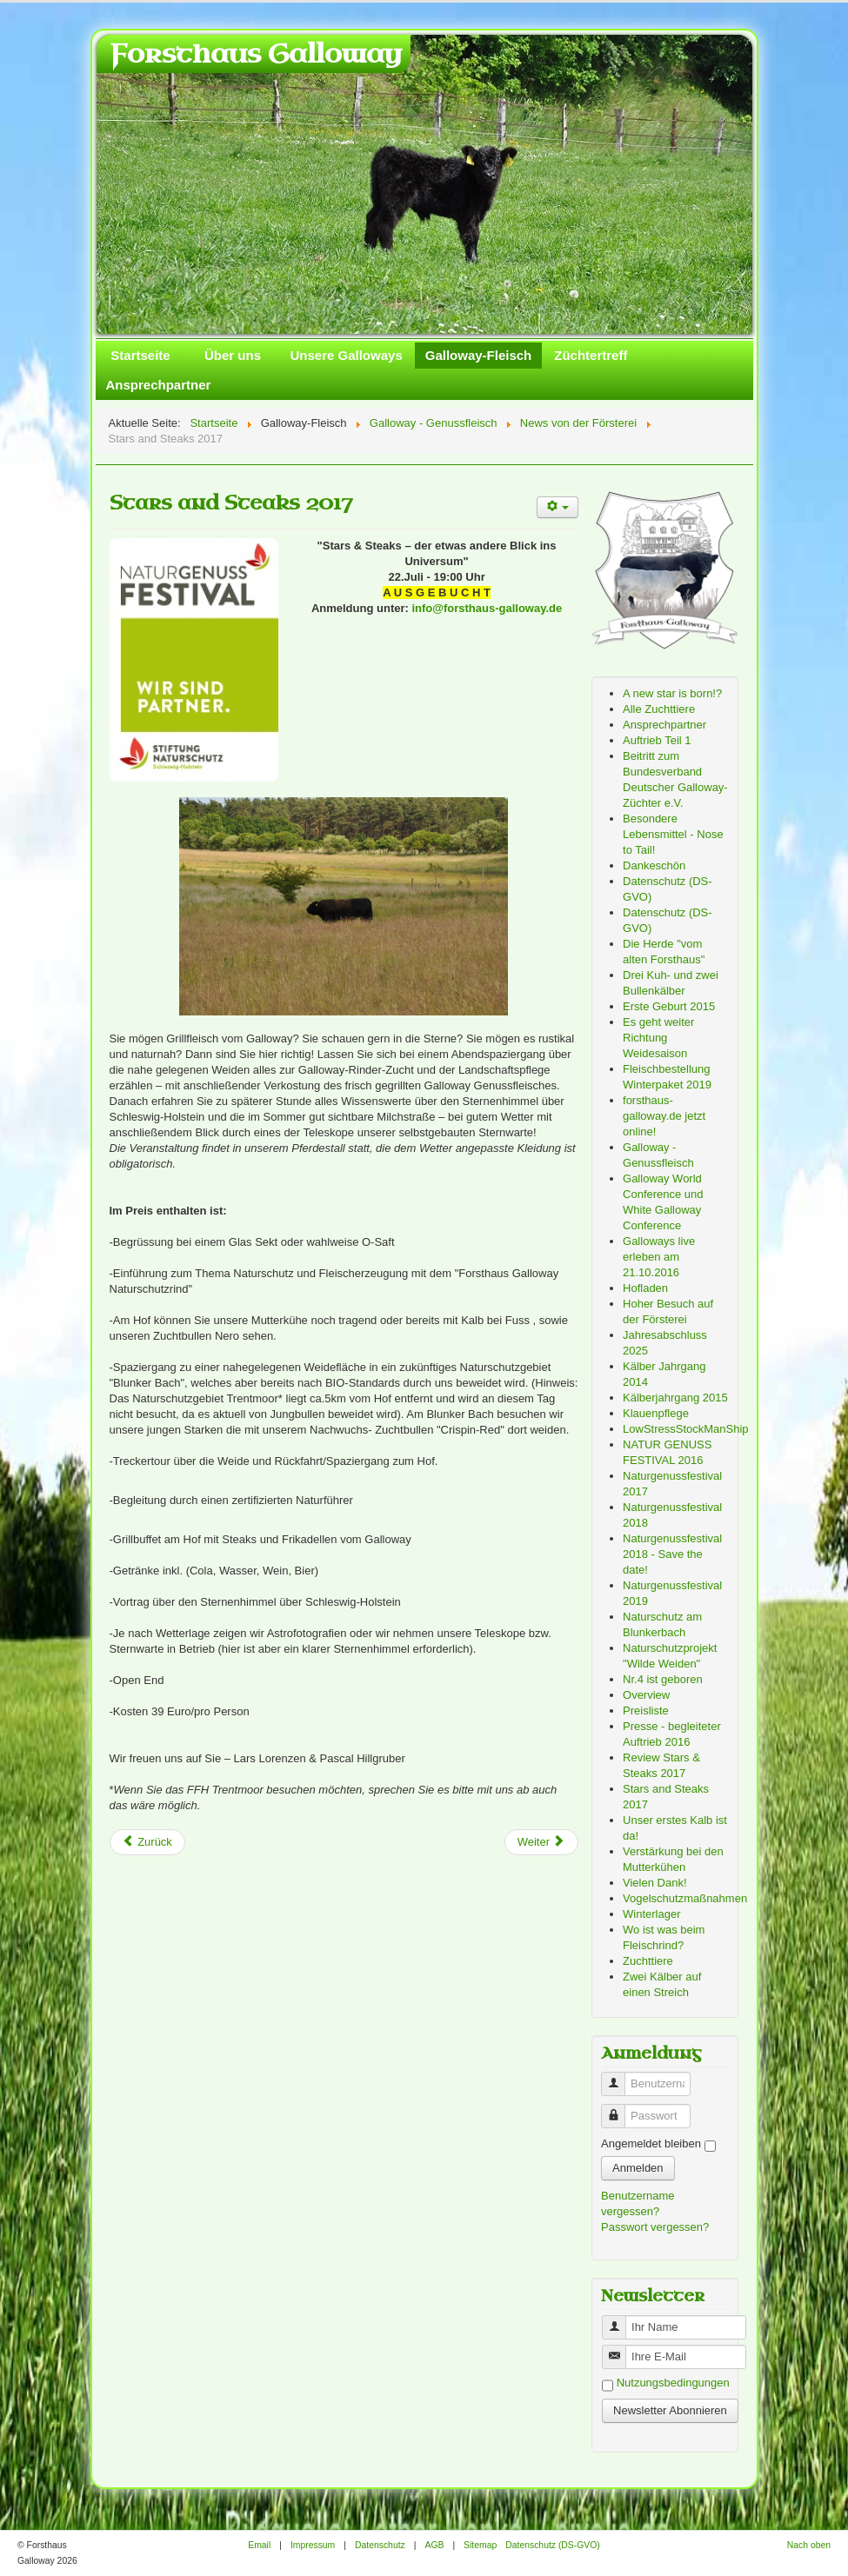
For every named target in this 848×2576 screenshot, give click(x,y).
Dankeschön (654, 865)
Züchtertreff (590, 355)
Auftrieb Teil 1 (657, 740)
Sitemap (480, 2545)
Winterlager (651, 1913)
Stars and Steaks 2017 (231, 503)
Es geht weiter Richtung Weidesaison (658, 1037)
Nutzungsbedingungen (673, 2382)
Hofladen (645, 1288)
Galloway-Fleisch (478, 355)
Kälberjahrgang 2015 (675, 1397)
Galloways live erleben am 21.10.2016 (659, 1257)
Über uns (232, 355)
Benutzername (619, 2076)
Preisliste (646, 1710)
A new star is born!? (672, 693)
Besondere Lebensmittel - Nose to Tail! (673, 834)
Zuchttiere (648, 1960)
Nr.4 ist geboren (663, 1679)
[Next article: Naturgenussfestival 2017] (541, 1842)
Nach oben (809, 2545)
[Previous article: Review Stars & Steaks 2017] (147, 1842)
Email (259, 2545)
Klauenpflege (656, 1413)
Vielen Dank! (654, 1882)
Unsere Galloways (346, 355)
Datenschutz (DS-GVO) (552, 2545)
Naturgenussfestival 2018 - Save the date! (672, 1554)
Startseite (140, 355)
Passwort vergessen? (655, 2226)
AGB (434, 2545)
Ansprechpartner (158, 384)
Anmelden (638, 2167)
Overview (646, 1694)
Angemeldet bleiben (651, 2143)
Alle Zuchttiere (659, 709)
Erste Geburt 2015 (669, 1006)
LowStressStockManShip (686, 1428)
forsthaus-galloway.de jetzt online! (664, 1116)
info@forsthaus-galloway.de (486, 608)
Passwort (619, 2108)
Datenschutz (380, 2545)
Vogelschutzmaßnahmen (685, 1898)
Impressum (312, 2545)
